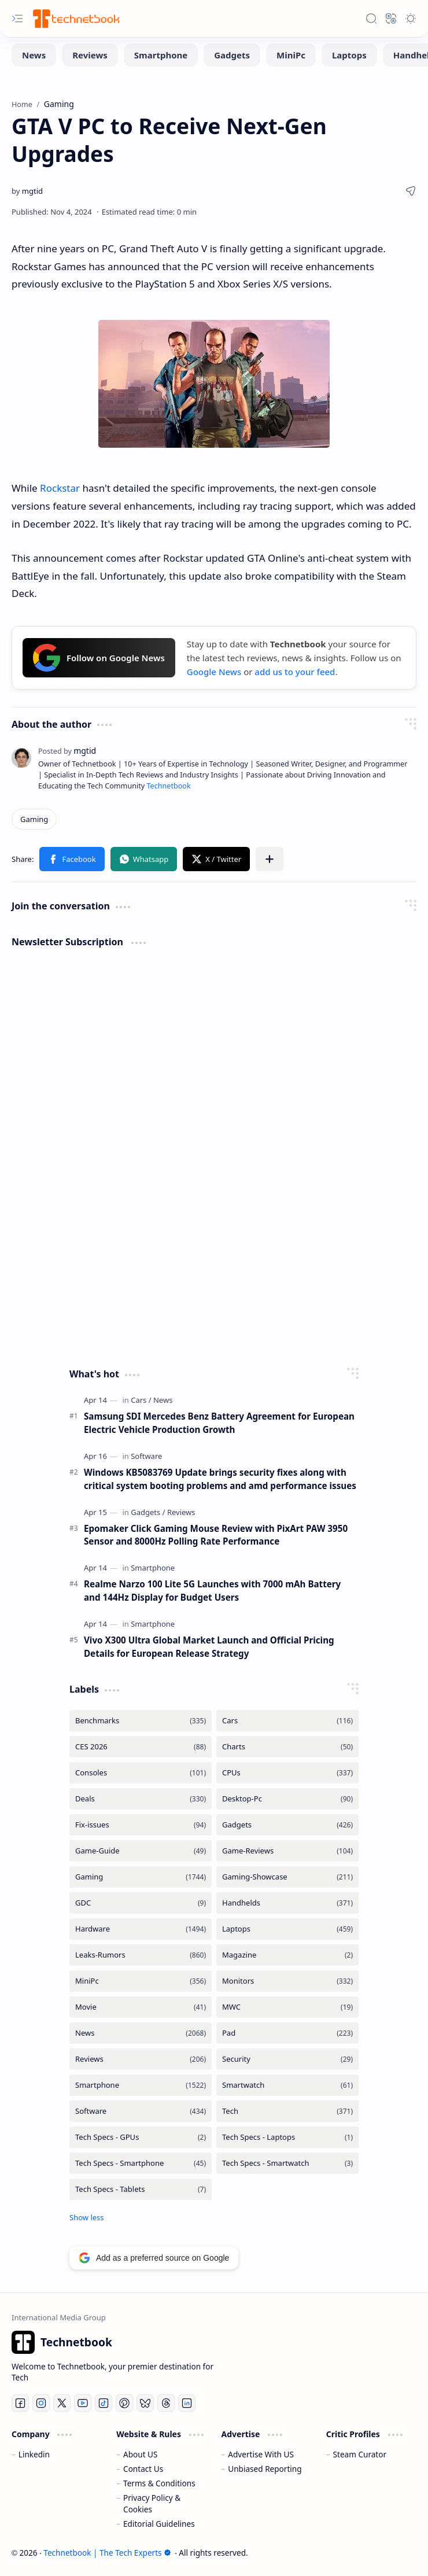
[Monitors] (287, 1981)
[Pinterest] (124, 2403)
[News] (34, 55)
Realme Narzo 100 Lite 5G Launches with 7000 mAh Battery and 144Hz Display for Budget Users (212, 1590)
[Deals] (140, 1799)
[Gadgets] (232, 55)
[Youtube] (82, 2403)
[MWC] (287, 2007)
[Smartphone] (161, 55)
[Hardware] (140, 1929)
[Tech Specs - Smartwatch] (287, 2163)
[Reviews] (90, 55)
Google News (214, 671)
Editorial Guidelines (159, 2523)
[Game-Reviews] (287, 1851)
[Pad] (287, 2033)
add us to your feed (294, 671)
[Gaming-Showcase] (287, 1877)
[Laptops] (349, 55)
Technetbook (168, 786)
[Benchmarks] (140, 1720)
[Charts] (287, 1746)
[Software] (146, 1456)
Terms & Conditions (159, 2483)
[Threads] (166, 2403)
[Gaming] (34, 819)
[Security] (287, 2059)
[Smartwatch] (287, 2085)
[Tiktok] (103, 2403)
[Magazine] (287, 1955)
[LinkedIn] (186, 2403)
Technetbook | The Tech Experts (107, 2552)
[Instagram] (41, 2403)
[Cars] (141, 1400)
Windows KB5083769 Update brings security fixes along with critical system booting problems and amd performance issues (220, 1478)
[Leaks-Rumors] (140, 1955)
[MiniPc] (291, 55)
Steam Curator (360, 2454)
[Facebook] (20, 2403)
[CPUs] (287, 1772)
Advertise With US (261, 2454)
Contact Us (143, 2468)
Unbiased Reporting (264, 2468)
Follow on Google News (99, 658)
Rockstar (60, 488)
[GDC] (140, 1903)
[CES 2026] (140, 1746)
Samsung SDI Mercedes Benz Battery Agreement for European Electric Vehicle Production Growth (219, 1422)
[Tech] (287, 2111)
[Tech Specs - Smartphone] (140, 2163)
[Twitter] (62, 2403)
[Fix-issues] (140, 1825)
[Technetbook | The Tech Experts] (75, 18)
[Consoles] (140, 1772)
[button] (17, 18)
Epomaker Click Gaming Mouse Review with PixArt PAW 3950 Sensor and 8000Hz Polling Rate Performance (216, 1535)
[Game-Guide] (140, 1851)
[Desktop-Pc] (287, 1799)
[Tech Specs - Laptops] (287, 2137)
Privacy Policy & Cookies (151, 2503)
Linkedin (34, 2454)
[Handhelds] (287, 1903)
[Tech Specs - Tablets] (140, 2189)
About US (140, 2454)
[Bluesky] (145, 2403)
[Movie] (140, 2007)
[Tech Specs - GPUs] (140, 2137)
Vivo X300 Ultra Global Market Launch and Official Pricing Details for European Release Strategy (209, 1646)
